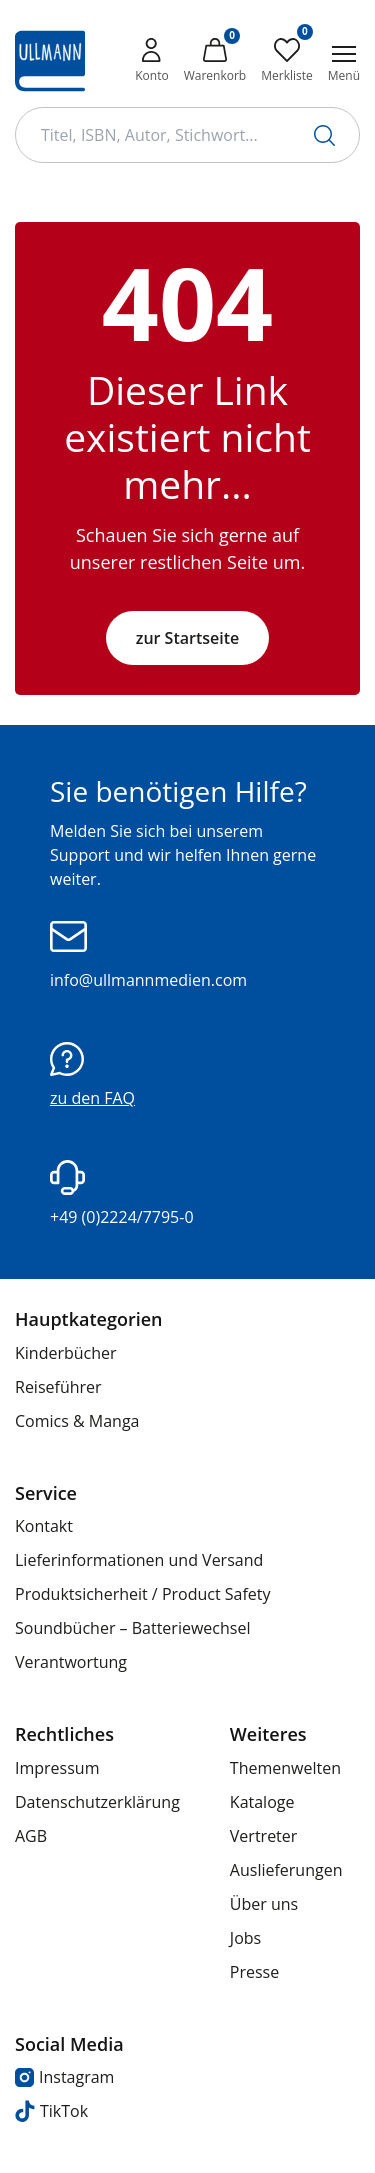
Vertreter (264, 1836)
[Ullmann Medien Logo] (50, 61)
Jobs (245, 1938)
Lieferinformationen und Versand (139, 1560)
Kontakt (44, 1526)
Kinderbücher (66, 1353)
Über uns (264, 1904)
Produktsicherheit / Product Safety (143, 1594)
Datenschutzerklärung (97, 1802)
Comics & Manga (77, 1421)
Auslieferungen (286, 1870)
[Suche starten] (324, 135)
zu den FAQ (92, 1075)
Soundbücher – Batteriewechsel (132, 1628)
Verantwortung (71, 1662)
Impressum (57, 1768)
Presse (254, 1972)
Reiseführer (58, 1387)
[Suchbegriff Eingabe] (187, 135)
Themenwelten (285, 1768)
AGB (31, 1836)
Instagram (64, 2077)
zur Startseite (188, 638)
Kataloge (262, 1802)
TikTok (51, 2111)
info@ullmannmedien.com (148, 956)
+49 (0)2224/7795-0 (122, 1194)
